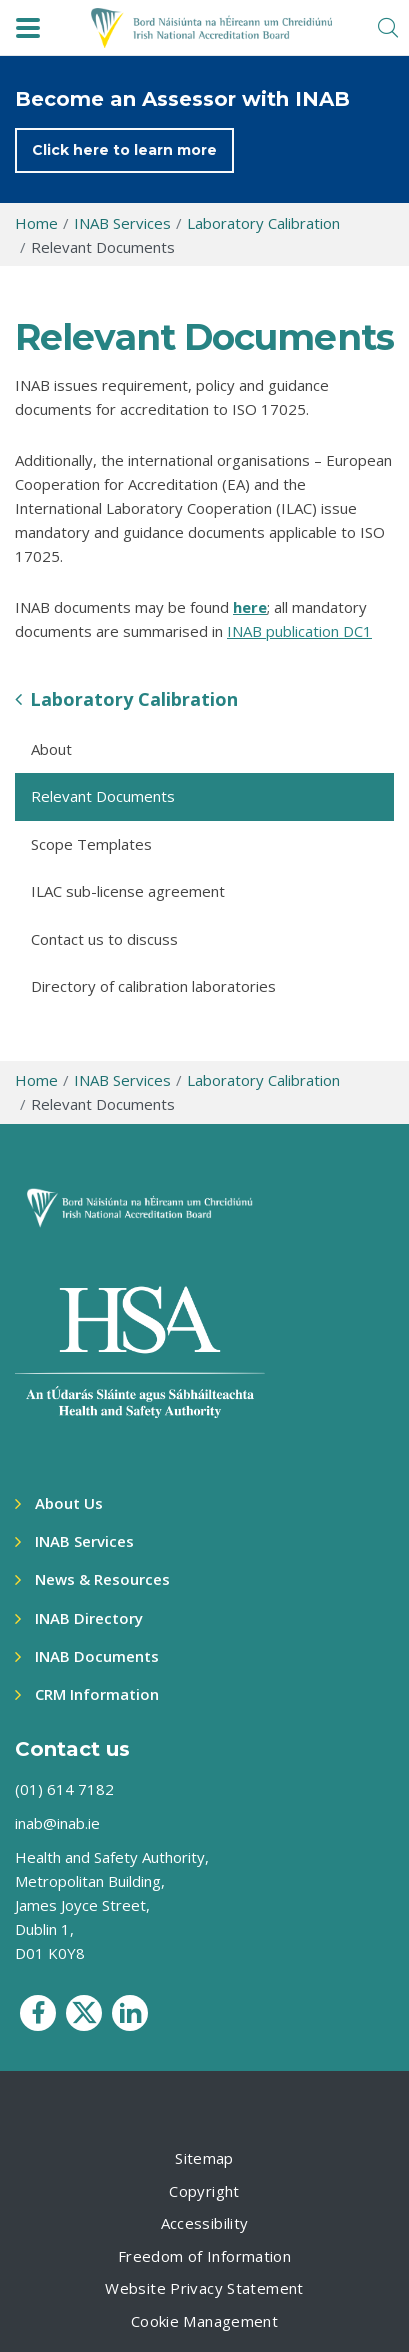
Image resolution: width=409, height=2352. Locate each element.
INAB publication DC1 (299, 631)
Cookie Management (204, 2321)
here (250, 607)
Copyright (204, 2191)
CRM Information (97, 1694)
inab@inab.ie (57, 1823)
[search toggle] (388, 28)
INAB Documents (97, 1656)
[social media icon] (38, 2013)
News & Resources (102, 1579)
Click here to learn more (124, 150)
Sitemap (204, 2158)
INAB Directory (89, 1618)
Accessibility (205, 2223)
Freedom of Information (204, 2256)
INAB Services (84, 1541)
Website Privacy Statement (204, 2288)
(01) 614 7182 (64, 1789)
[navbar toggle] (28, 28)
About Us (69, 1503)
